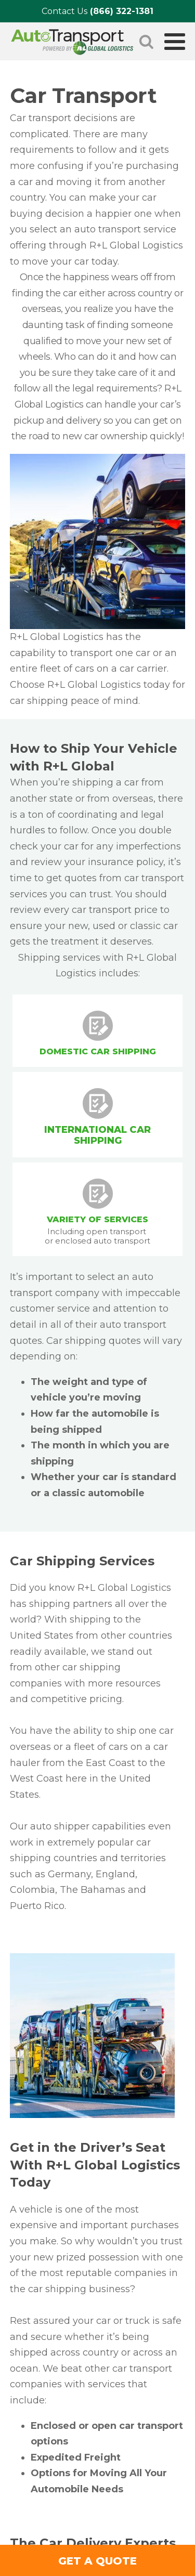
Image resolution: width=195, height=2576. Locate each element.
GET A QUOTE (97, 2561)
